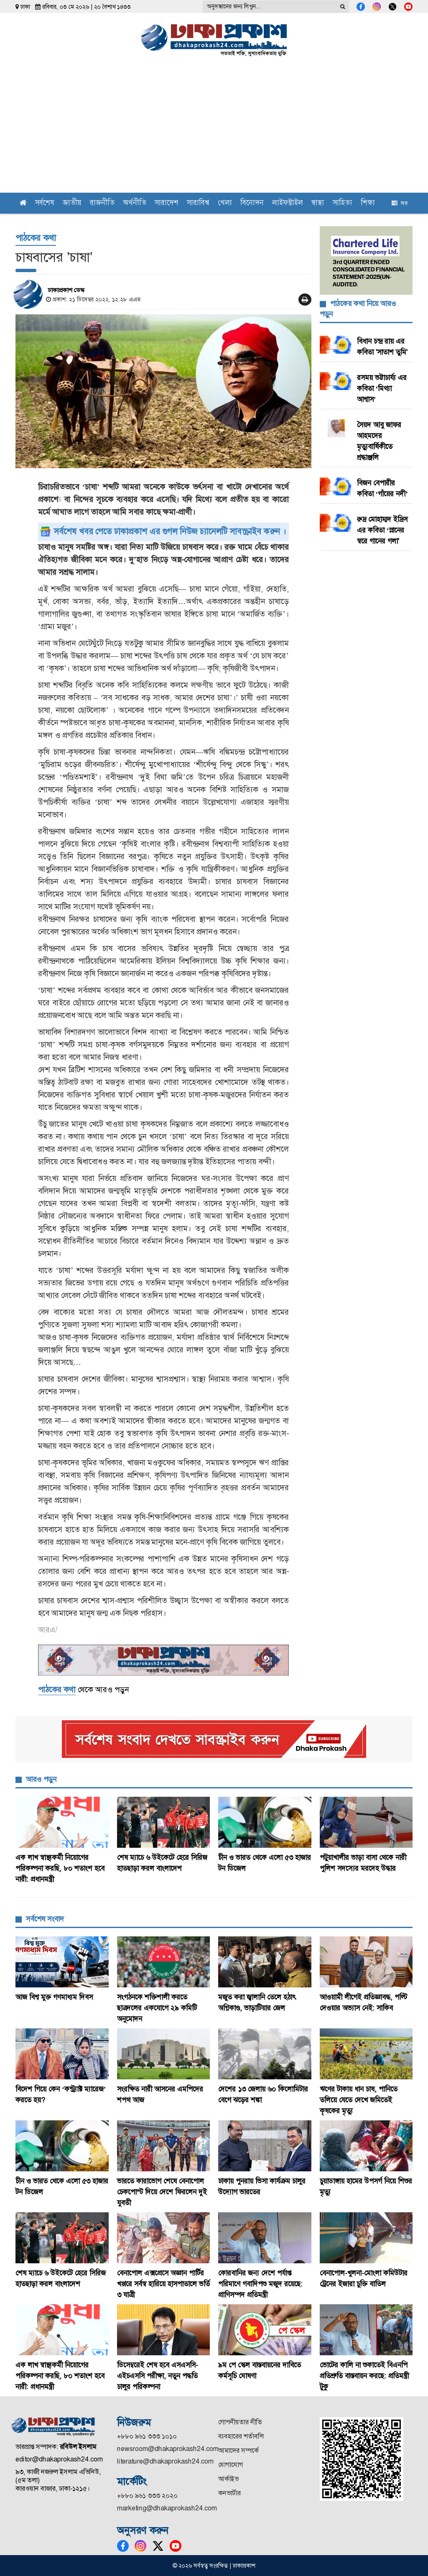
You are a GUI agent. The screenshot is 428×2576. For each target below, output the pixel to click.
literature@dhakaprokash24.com (165, 2461)
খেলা (225, 203)
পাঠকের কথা (35, 237)
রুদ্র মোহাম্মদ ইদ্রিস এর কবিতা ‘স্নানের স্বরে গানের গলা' (382, 530)
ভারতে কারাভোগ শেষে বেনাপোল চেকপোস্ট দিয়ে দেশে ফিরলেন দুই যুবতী (162, 2191)
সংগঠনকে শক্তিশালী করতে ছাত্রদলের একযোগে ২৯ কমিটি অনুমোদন (157, 2007)
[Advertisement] (214, 130)
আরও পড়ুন (41, 1779)
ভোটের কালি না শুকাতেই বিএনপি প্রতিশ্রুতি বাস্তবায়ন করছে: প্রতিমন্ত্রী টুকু (364, 2375)
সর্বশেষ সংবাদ (45, 1919)
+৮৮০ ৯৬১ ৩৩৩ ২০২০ (147, 2495)
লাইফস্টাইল (287, 203)
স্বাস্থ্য (317, 203)
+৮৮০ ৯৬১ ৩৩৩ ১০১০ (147, 2436)
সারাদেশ (166, 203)
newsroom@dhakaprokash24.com (168, 2448)
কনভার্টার (229, 2493)
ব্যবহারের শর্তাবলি (241, 2436)
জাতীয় (72, 203)
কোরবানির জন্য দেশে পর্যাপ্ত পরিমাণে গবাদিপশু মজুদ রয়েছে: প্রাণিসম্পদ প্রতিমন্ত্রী (260, 2283)
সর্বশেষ (44, 203)
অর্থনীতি (134, 203)
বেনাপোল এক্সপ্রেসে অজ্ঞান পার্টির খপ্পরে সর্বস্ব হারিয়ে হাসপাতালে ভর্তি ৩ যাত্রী (163, 2283)
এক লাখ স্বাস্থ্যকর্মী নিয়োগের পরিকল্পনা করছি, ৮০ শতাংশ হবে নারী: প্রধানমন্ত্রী (59, 1868)
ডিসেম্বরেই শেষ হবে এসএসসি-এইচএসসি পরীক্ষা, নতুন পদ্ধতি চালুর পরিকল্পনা (157, 2375)
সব (400, 203)
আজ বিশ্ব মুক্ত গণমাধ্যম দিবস (55, 1997)
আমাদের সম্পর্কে (238, 2450)
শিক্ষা (368, 203)
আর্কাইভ (228, 2478)
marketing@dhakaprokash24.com (167, 2508)
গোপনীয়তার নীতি (240, 2422)
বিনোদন (252, 203)
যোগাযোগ (230, 2464)
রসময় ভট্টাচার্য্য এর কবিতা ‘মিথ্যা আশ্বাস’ (382, 388)
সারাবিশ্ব (198, 203)
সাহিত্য (342, 203)
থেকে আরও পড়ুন (83, 1689)
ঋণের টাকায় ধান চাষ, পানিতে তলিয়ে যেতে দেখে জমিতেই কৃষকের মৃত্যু (358, 2099)
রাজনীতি (102, 203)
